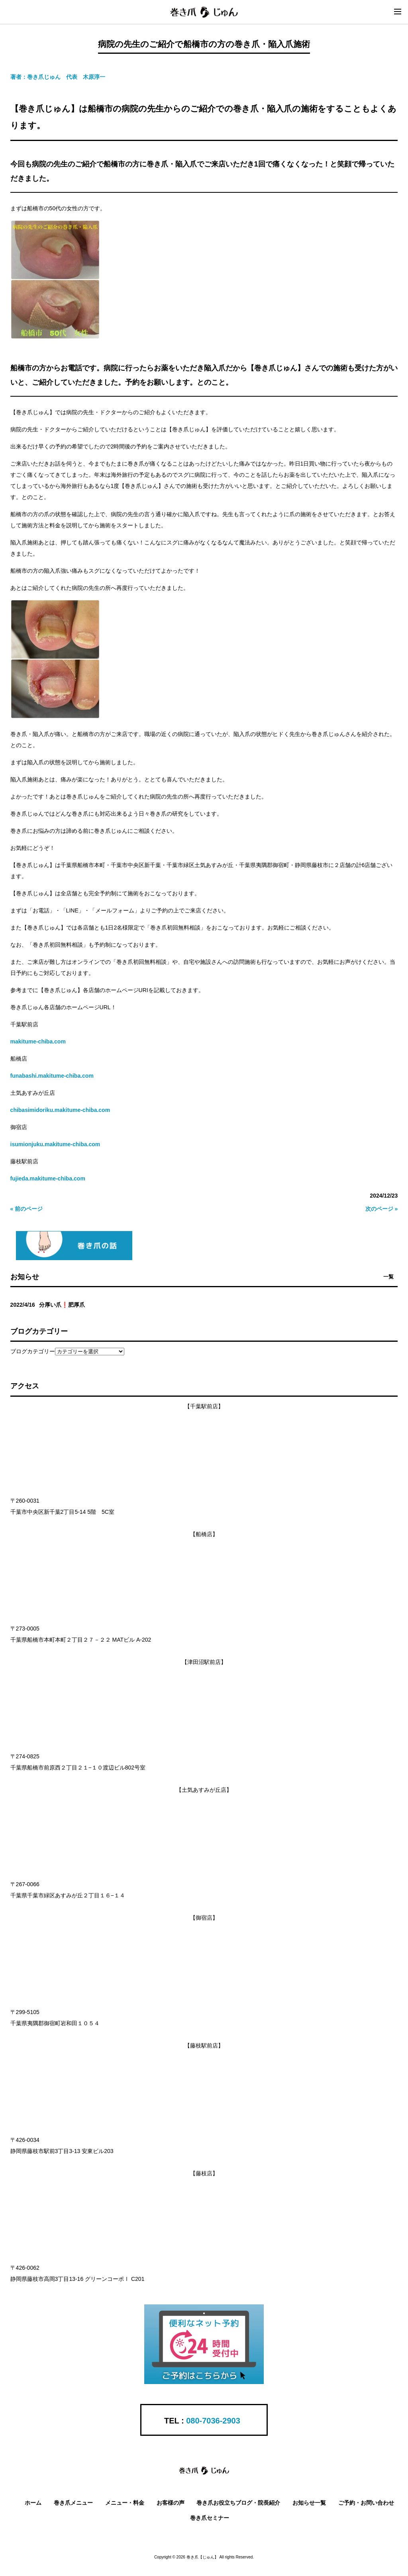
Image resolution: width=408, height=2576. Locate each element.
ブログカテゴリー (32, 1351)
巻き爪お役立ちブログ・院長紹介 (238, 2503)
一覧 (388, 1277)
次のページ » (381, 1209)
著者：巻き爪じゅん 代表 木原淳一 (57, 77)
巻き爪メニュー (73, 2503)
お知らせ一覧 (309, 2503)
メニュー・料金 (124, 2503)
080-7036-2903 (213, 2420)
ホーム (33, 2503)
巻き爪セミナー (209, 2518)
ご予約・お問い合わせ (366, 2503)
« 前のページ (26, 1209)
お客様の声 (170, 2503)
